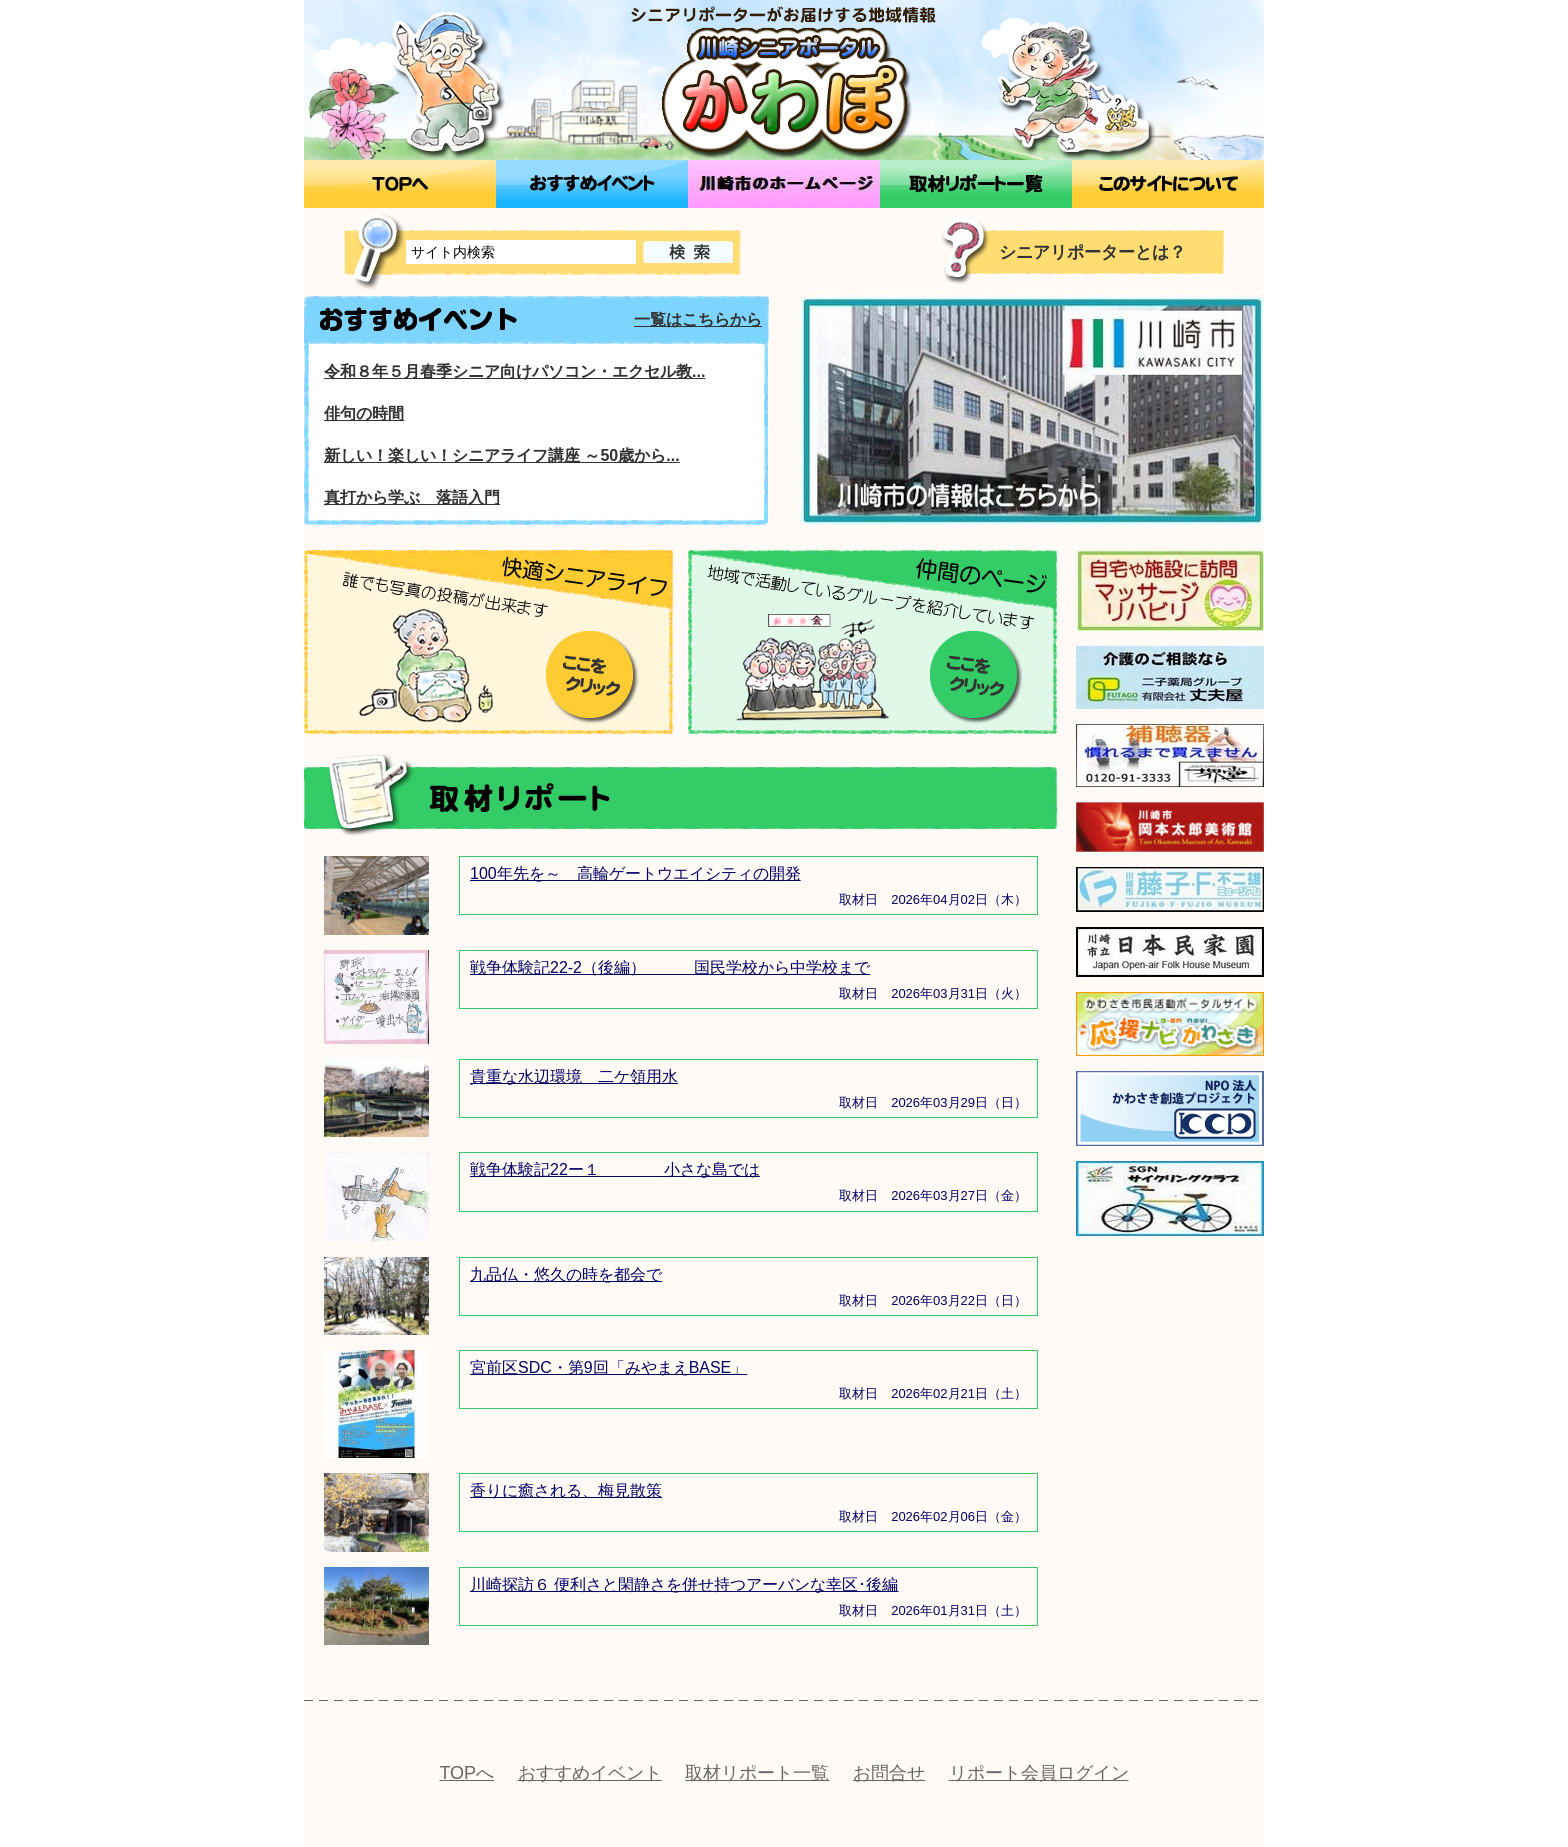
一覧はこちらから (698, 319)
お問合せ (889, 1773)
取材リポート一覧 (757, 1773)
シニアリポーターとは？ (1092, 252)
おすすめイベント (590, 1773)
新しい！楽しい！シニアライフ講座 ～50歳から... (502, 455)
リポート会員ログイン (1039, 1773)
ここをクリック (592, 677)
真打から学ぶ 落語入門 (412, 497)
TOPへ (466, 1773)
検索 (688, 251)
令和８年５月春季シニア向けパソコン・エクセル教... (514, 371)
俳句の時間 (364, 413)
